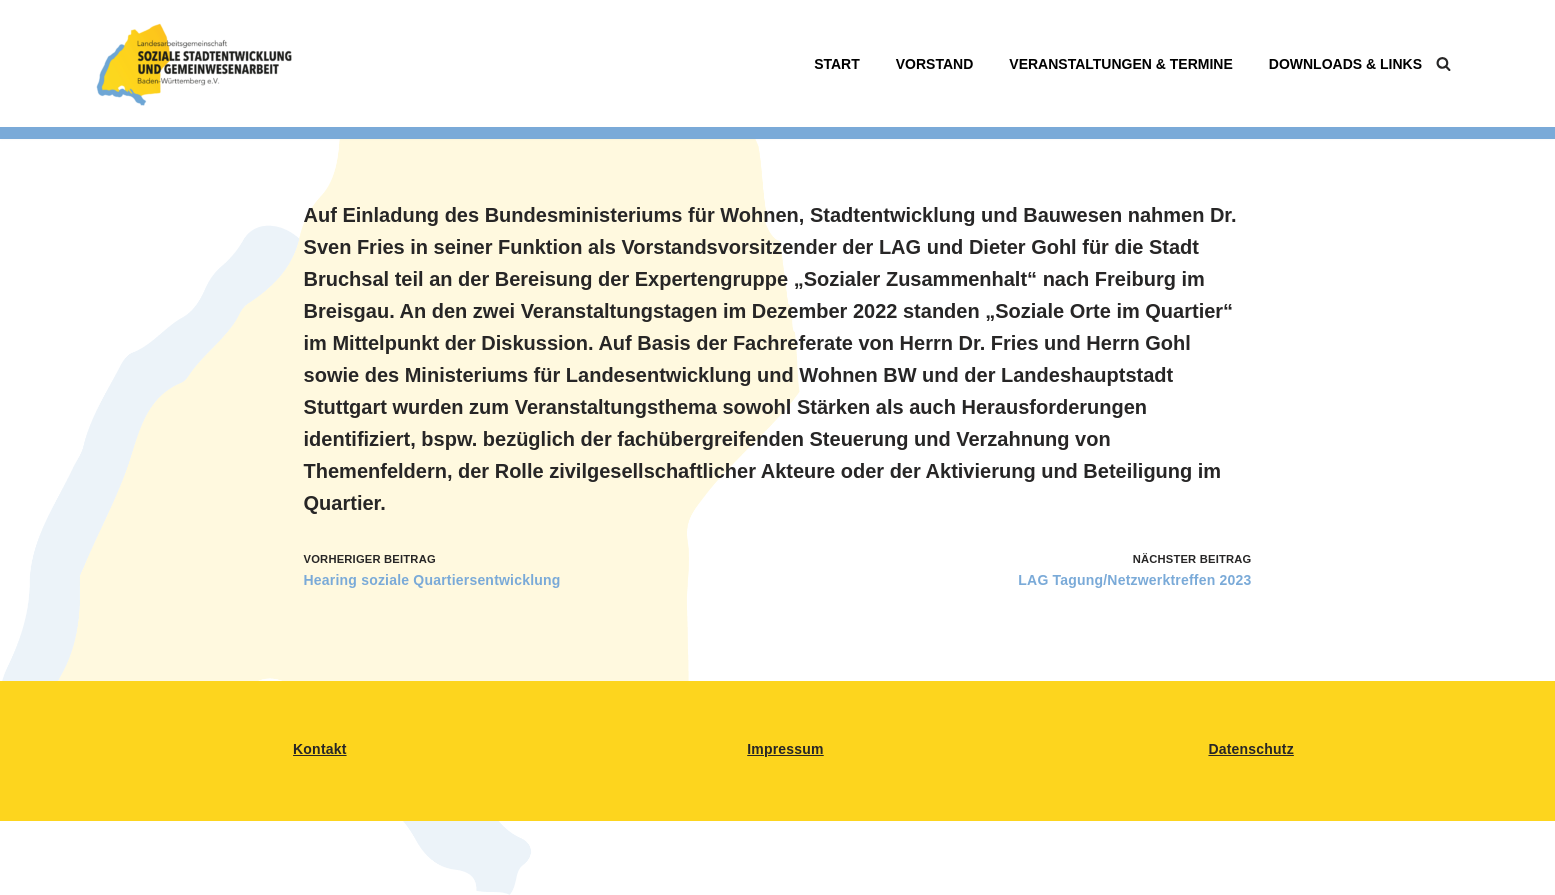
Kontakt (320, 749)
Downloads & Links (1345, 64)
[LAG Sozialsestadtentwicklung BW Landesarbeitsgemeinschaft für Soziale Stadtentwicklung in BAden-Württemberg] (194, 63)
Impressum (785, 749)
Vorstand (935, 64)
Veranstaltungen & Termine (1120, 64)
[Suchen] (1443, 63)
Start (837, 64)
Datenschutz (1250, 749)
